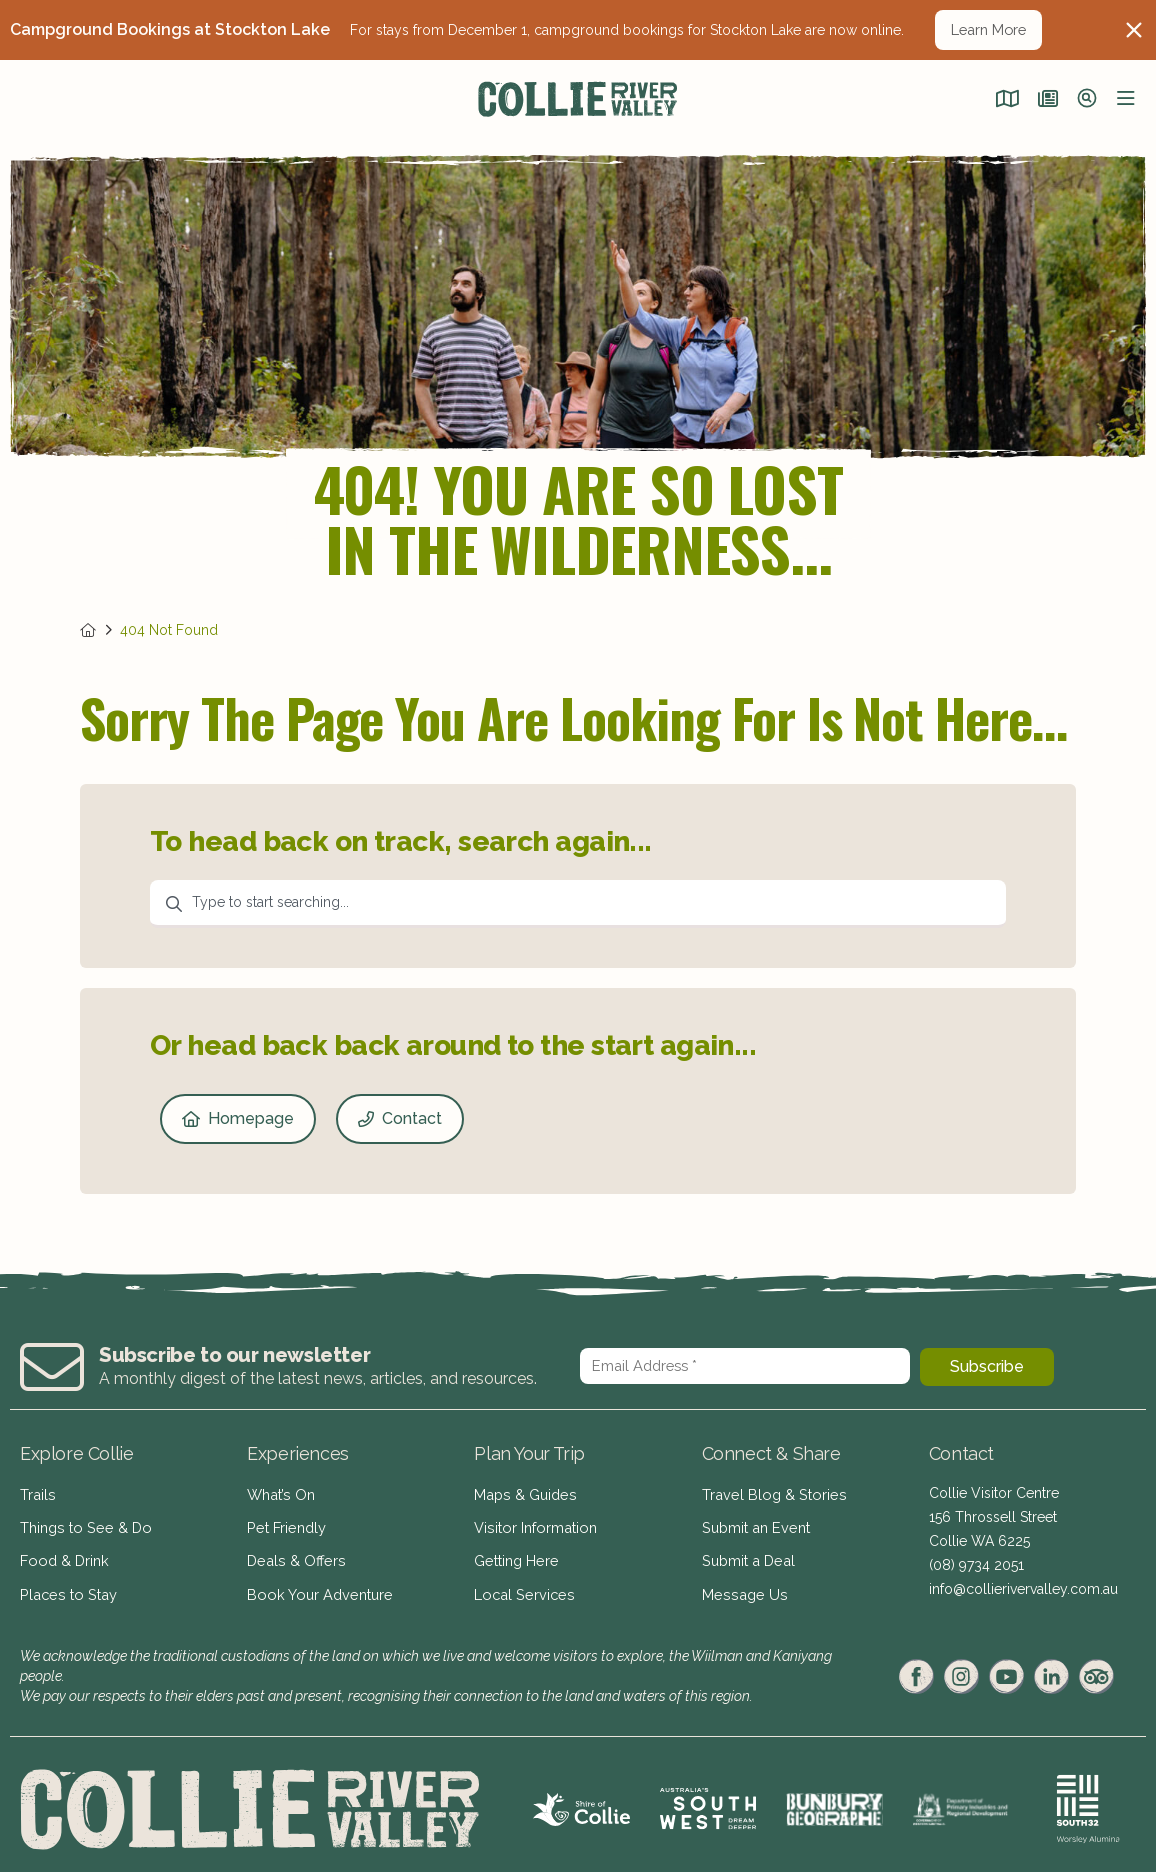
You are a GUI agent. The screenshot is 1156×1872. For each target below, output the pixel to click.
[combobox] (578, 904)
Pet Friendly (285, 1523)
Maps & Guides (523, 1493)
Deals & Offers (293, 1553)
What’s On (279, 1493)
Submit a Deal (746, 1553)
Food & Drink (63, 1553)
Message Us (741, 1583)
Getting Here (515, 1553)
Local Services (521, 1583)
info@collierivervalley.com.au (1023, 1589)
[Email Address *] (745, 1366)
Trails (37, 1493)
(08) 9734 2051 (976, 1565)
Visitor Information (533, 1523)
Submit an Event (753, 1523)
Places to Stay (65, 1583)
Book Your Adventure (316, 1583)
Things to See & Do (83, 1523)
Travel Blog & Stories (770, 1493)
